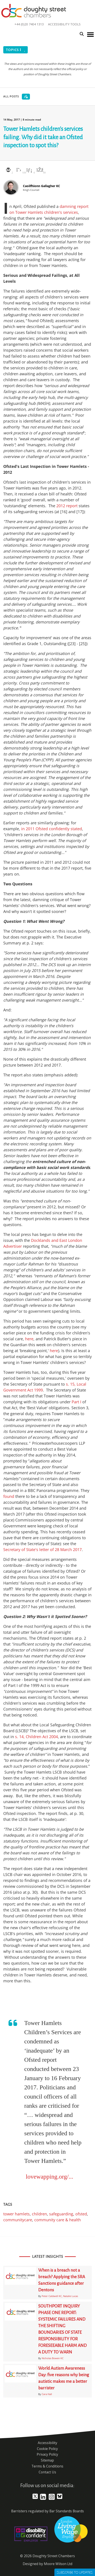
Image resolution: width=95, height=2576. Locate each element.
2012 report (67, 505)
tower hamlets (16, 2213)
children (39, 2213)
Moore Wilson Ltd (58, 2563)
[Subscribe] (26, 97)
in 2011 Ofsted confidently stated (51, 828)
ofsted (81, 2213)
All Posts (11, 96)
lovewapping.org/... (49, 2176)
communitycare (17, 2219)
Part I (76, 1401)
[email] (8, 170)
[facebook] (39, 170)
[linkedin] (29, 170)
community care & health (57, 2219)
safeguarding (61, 2213)
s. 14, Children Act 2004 (36, 1736)
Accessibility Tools (64, 24)
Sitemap (47, 2460)
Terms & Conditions (47, 2466)
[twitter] (19, 170)
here (29, 1338)
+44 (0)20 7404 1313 (29, 24)
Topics (15, 49)
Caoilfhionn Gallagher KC (41, 186)
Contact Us (47, 2472)
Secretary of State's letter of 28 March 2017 (42, 1549)
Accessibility (47, 2442)
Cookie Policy (47, 2448)
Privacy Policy (47, 2454)
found (9, 1496)
